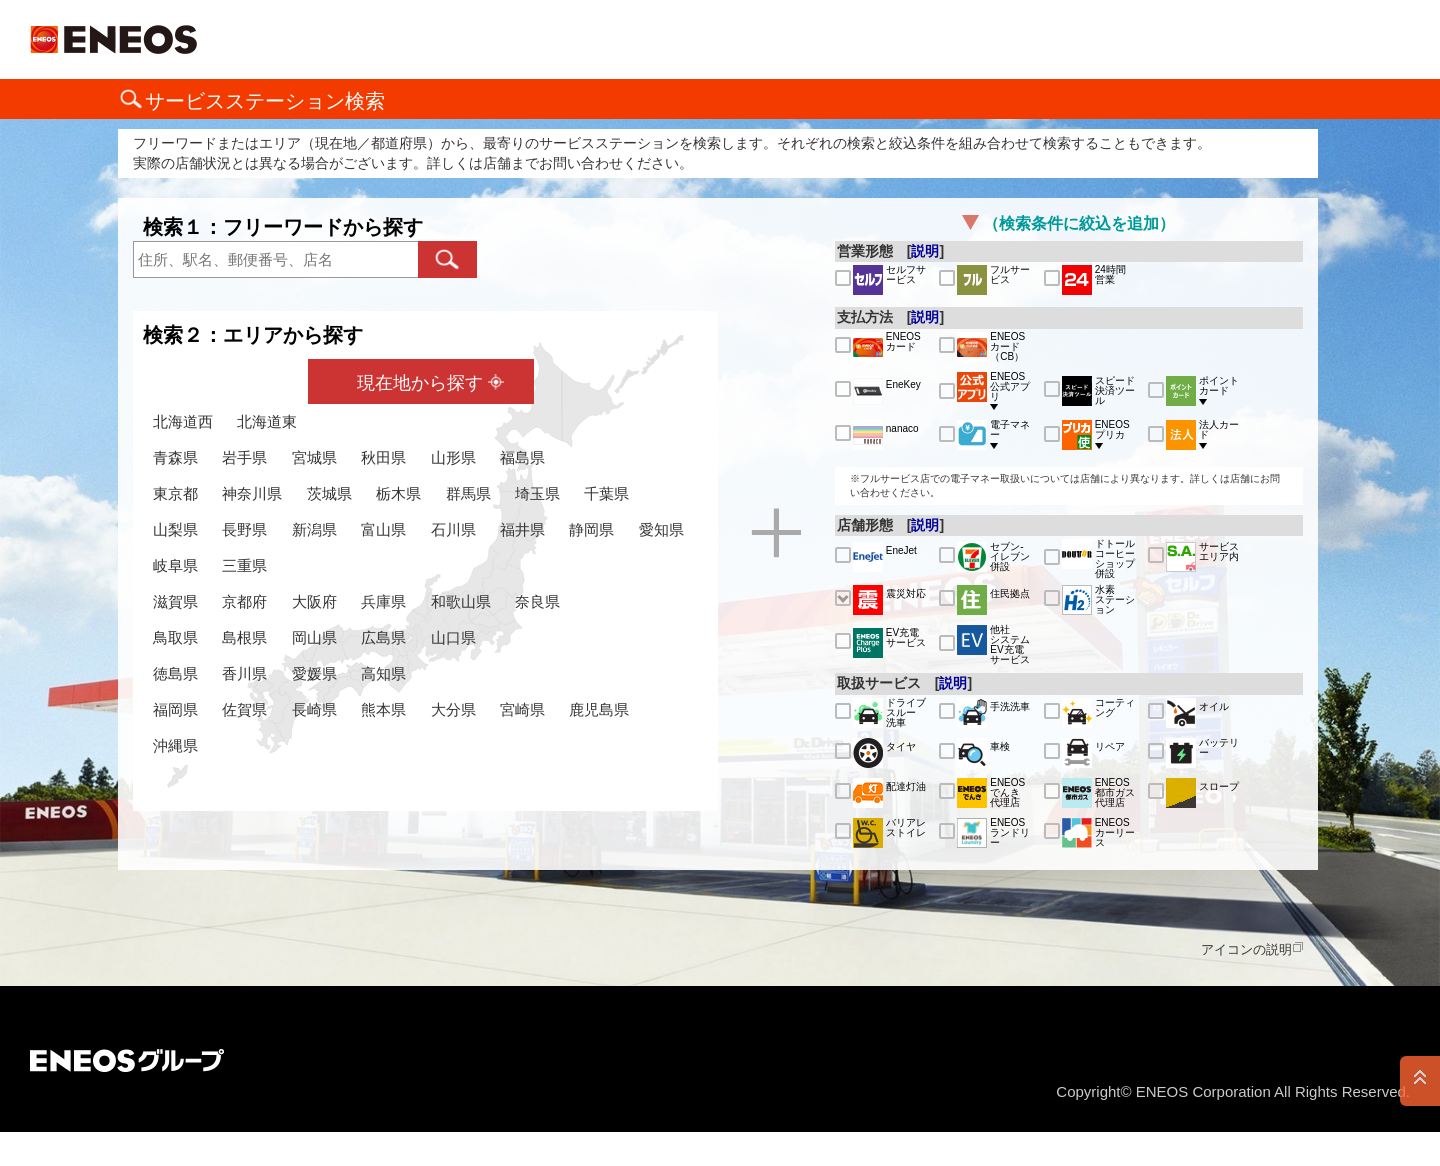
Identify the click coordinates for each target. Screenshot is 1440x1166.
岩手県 (244, 457)
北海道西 (183, 421)
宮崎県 (522, 709)
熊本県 (383, 709)
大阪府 (314, 601)
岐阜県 (175, 565)
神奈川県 (252, 493)
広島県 (383, 637)
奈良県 (537, 601)
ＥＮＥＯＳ (113, 39)
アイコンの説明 (1246, 949)
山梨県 (175, 529)
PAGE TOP (1420, 1081)
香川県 (244, 673)
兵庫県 (383, 601)
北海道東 (267, 421)
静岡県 (591, 529)
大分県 (453, 709)
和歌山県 (461, 601)
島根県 (244, 637)
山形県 (453, 457)
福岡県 (175, 709)
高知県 (383, 673)
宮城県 (314, 457)
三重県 (244, 565)
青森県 (175, 457)
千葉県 (606, 493)
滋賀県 (175, 601)
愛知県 (661, 529)
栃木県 (398, 493)
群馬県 (468, 493)
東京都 (175, 493)
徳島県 (175, 673)
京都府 (244, 601)
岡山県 (314, 637)
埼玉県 (537, 493)
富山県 (383, 529)
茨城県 (329, 493)
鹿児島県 (599, 709)
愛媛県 (314, 673)
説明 (925, 251)
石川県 (453, 529)
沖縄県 (175, 745)
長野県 (244, 529)
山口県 (453, 637)
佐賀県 (244, 709)
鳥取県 (175, 637)
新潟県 (314, 529)
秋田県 (383, 457)
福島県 (522, 457)
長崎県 (314, 709)
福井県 (522, 529)
